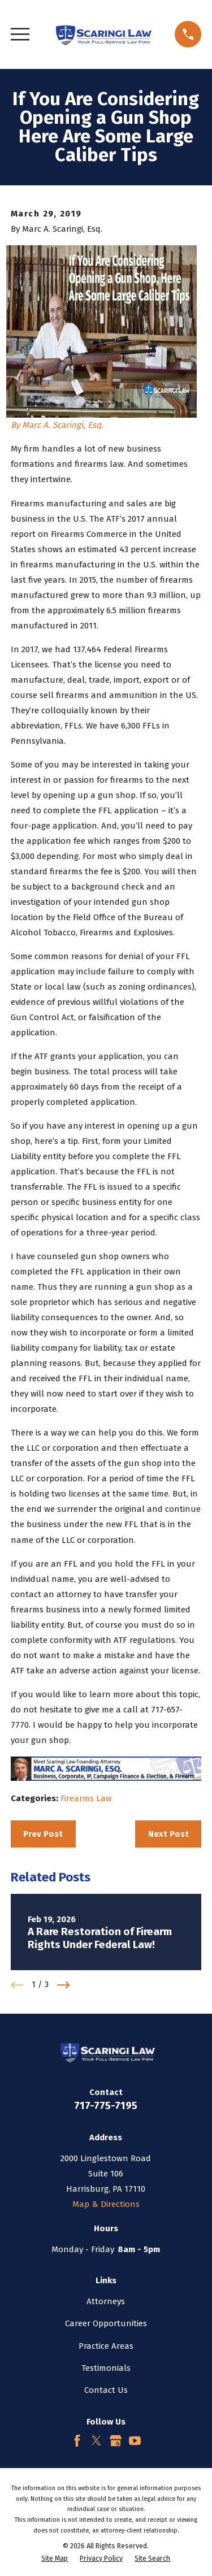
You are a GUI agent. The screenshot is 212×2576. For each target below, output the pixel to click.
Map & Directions (106, 2204)
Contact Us (106, 2390)
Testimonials (106, 2368)
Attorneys (105, 2301)
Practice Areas (106, 2346)
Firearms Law (86, 1798)
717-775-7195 (105, 2105)
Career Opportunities (106, 2323)
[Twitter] (96, 2441)
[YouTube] (135, 2441)
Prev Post (43, 1834)
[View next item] (63, 1985)
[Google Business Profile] (116, 2441)
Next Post (168, 1834)
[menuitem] (54, 2558)
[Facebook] (77, 2441)
